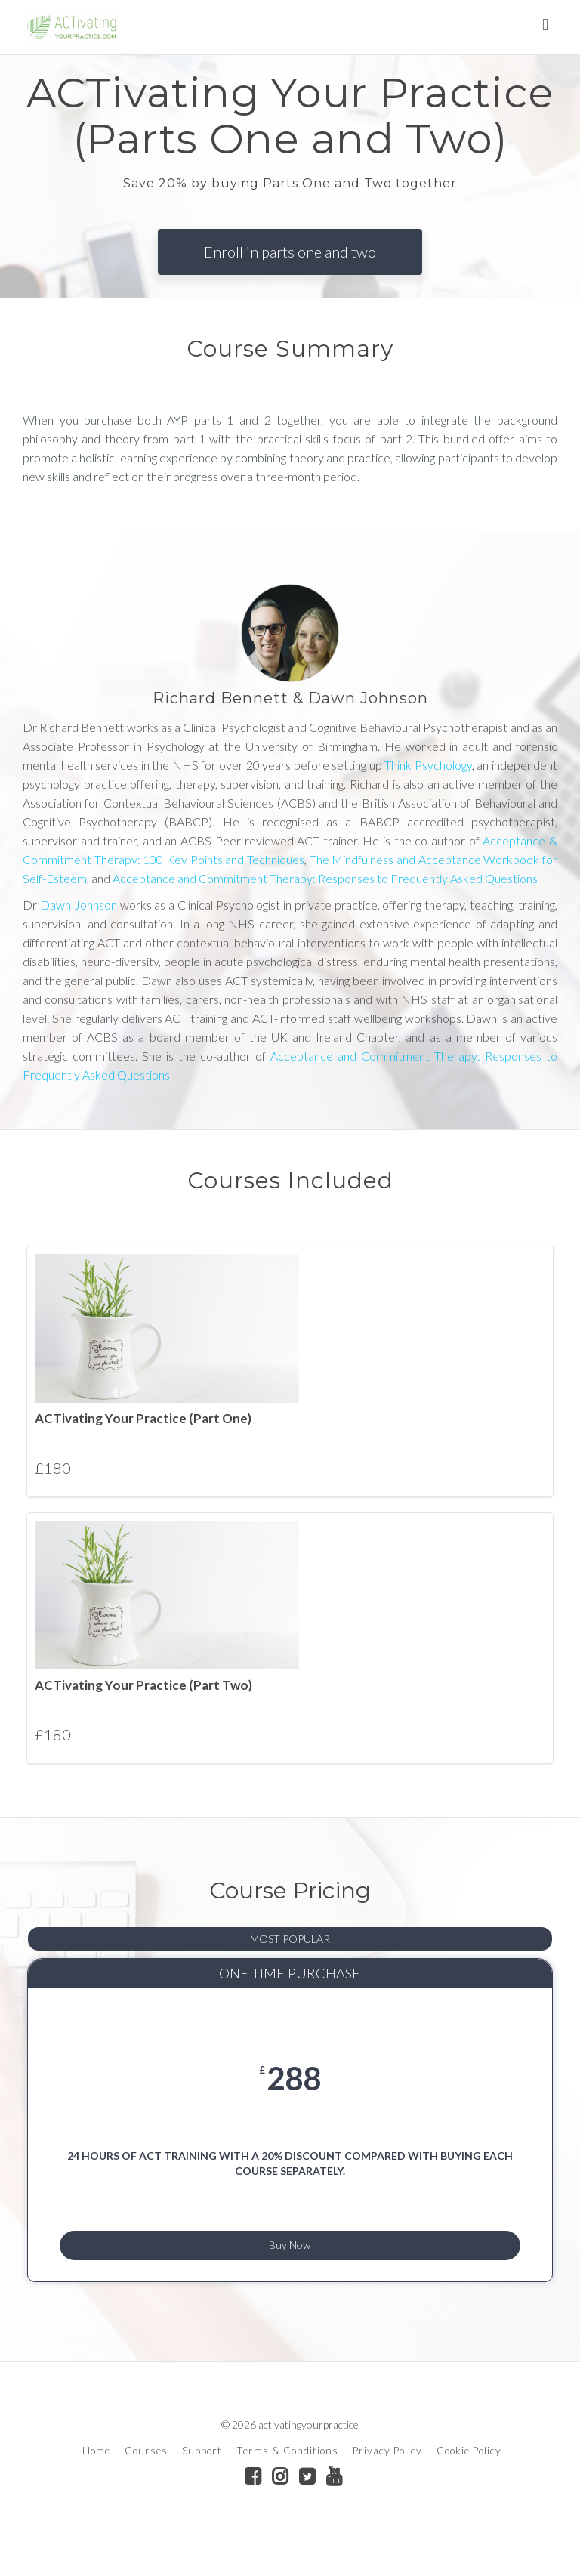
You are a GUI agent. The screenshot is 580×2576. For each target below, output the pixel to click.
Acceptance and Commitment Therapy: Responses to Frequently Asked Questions (325, 878)
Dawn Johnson (77, 904)
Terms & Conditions (287, 2483)
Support (202, 2483)
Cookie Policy (469, 2483)
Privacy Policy (387, 2483)
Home (96, 2483)
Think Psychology (428, 765)
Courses (146, 2483)
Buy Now (290, 2268)
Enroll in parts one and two (290, 251)
